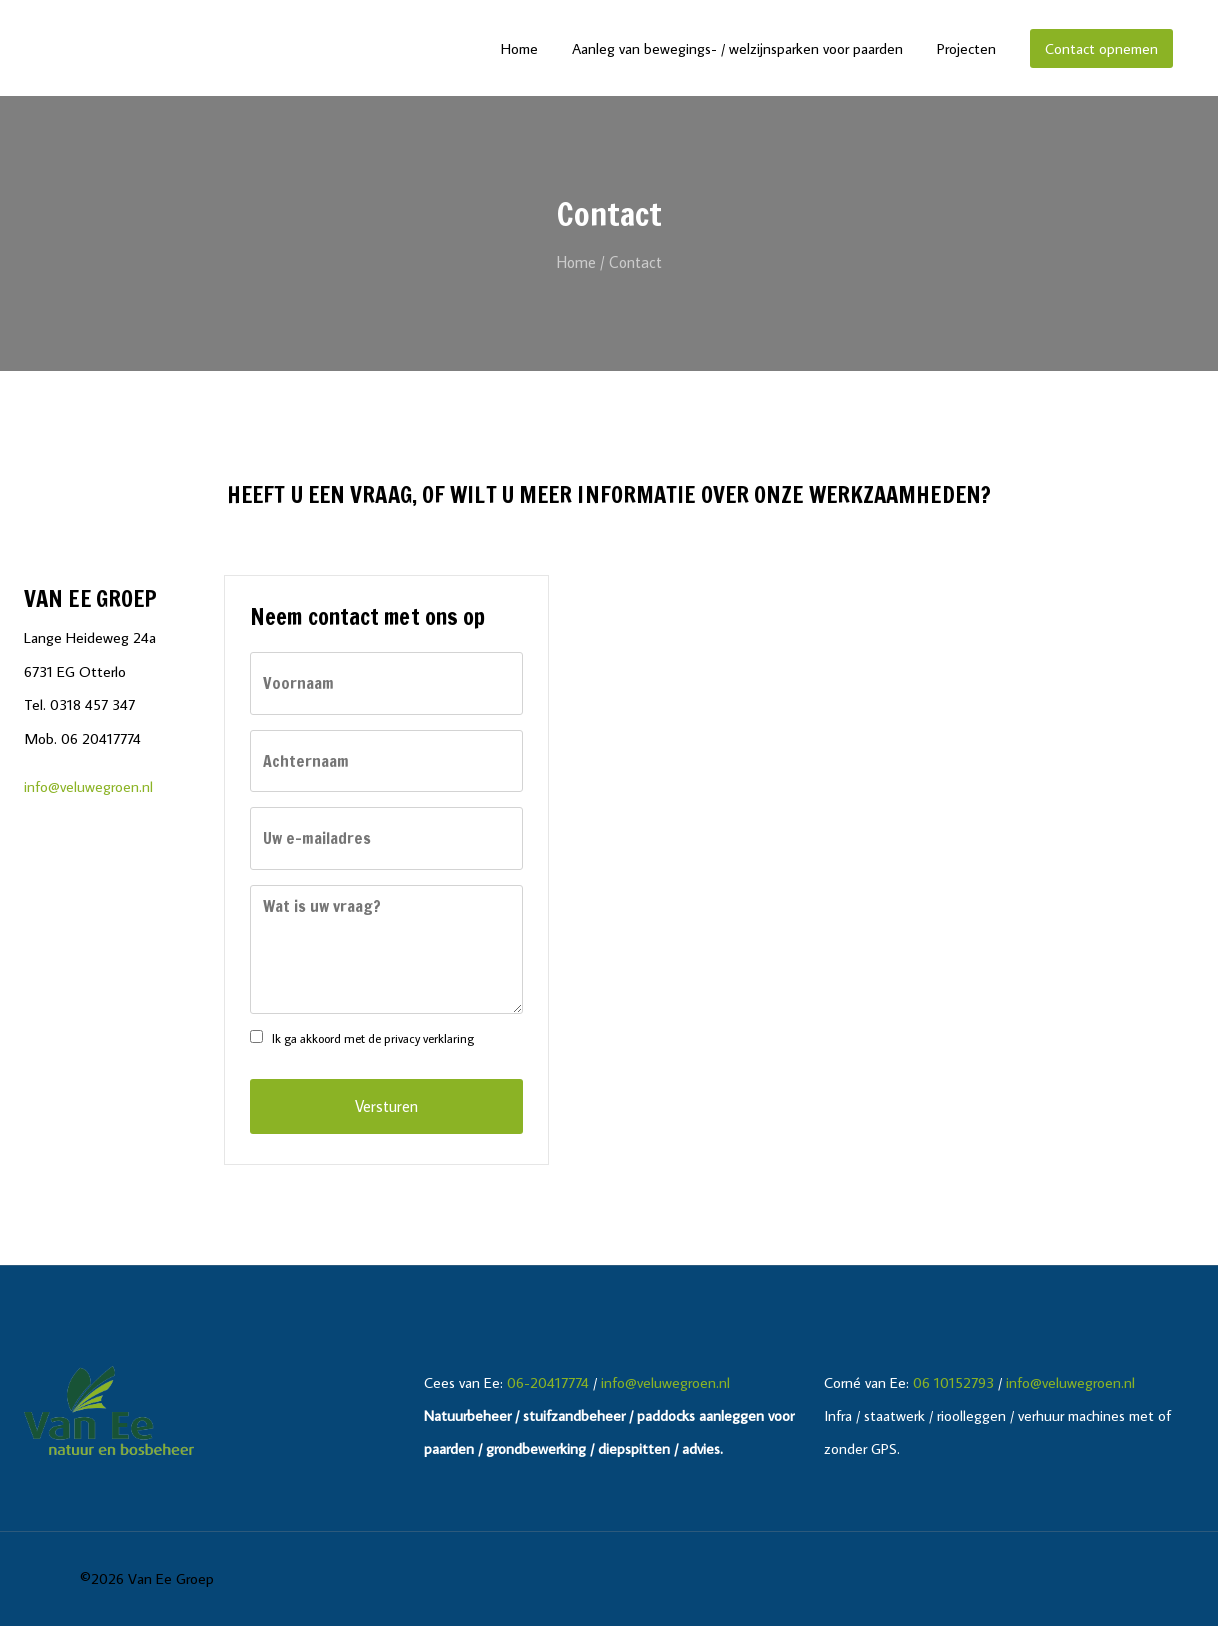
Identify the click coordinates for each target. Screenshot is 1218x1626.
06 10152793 (953, 1382)
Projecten (966, 48)
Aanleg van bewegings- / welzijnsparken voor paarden (737, 48)
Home (519, 48)
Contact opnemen (1101, 48)
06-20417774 (548, 1382)
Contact (635, 262)
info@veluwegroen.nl (88, 786)
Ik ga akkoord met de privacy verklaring (373, 1038)
